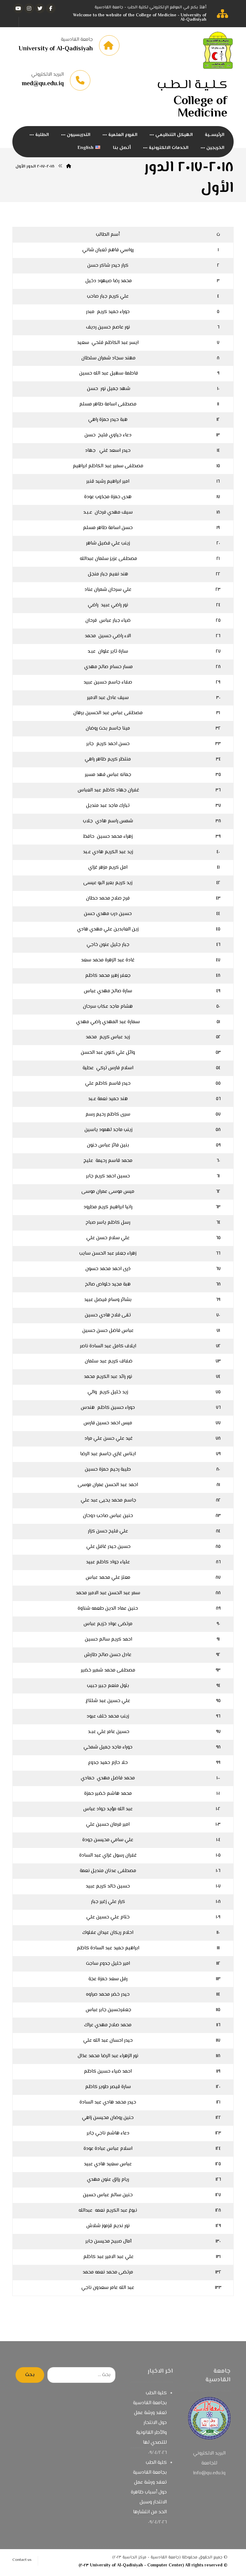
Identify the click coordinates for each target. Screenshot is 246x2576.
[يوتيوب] (18, 8)
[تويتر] (40, 8)
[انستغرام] (29, 8)
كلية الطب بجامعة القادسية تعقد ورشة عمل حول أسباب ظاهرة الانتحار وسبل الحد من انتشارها (149, 2489)
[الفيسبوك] (51, 8)
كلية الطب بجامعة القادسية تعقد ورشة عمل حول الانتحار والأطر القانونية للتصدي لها (150, 2420)
